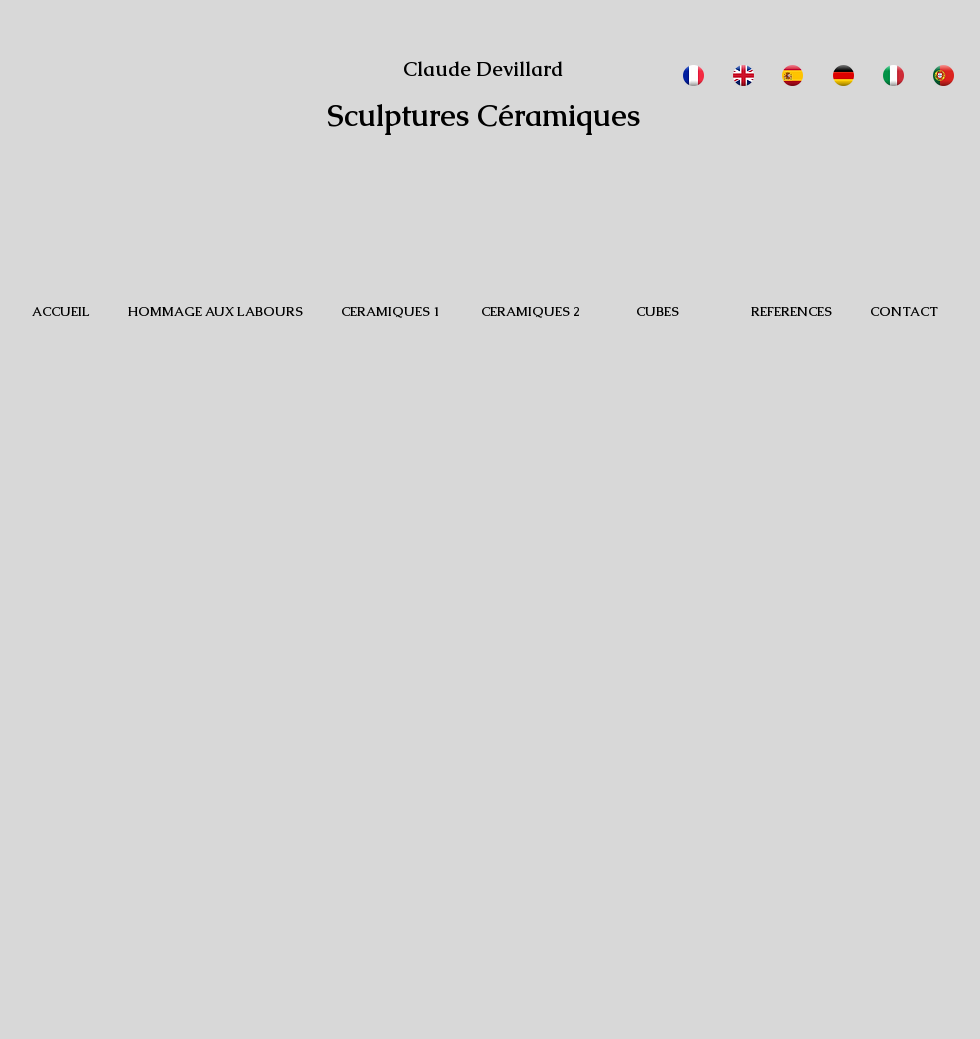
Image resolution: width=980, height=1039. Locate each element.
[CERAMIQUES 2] (530, 312)
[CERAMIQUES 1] (390, 312)
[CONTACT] (904, 312)
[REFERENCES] (791, 312)
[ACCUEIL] (61, 312)
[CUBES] (657, 312)
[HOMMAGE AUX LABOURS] (215, 312)
